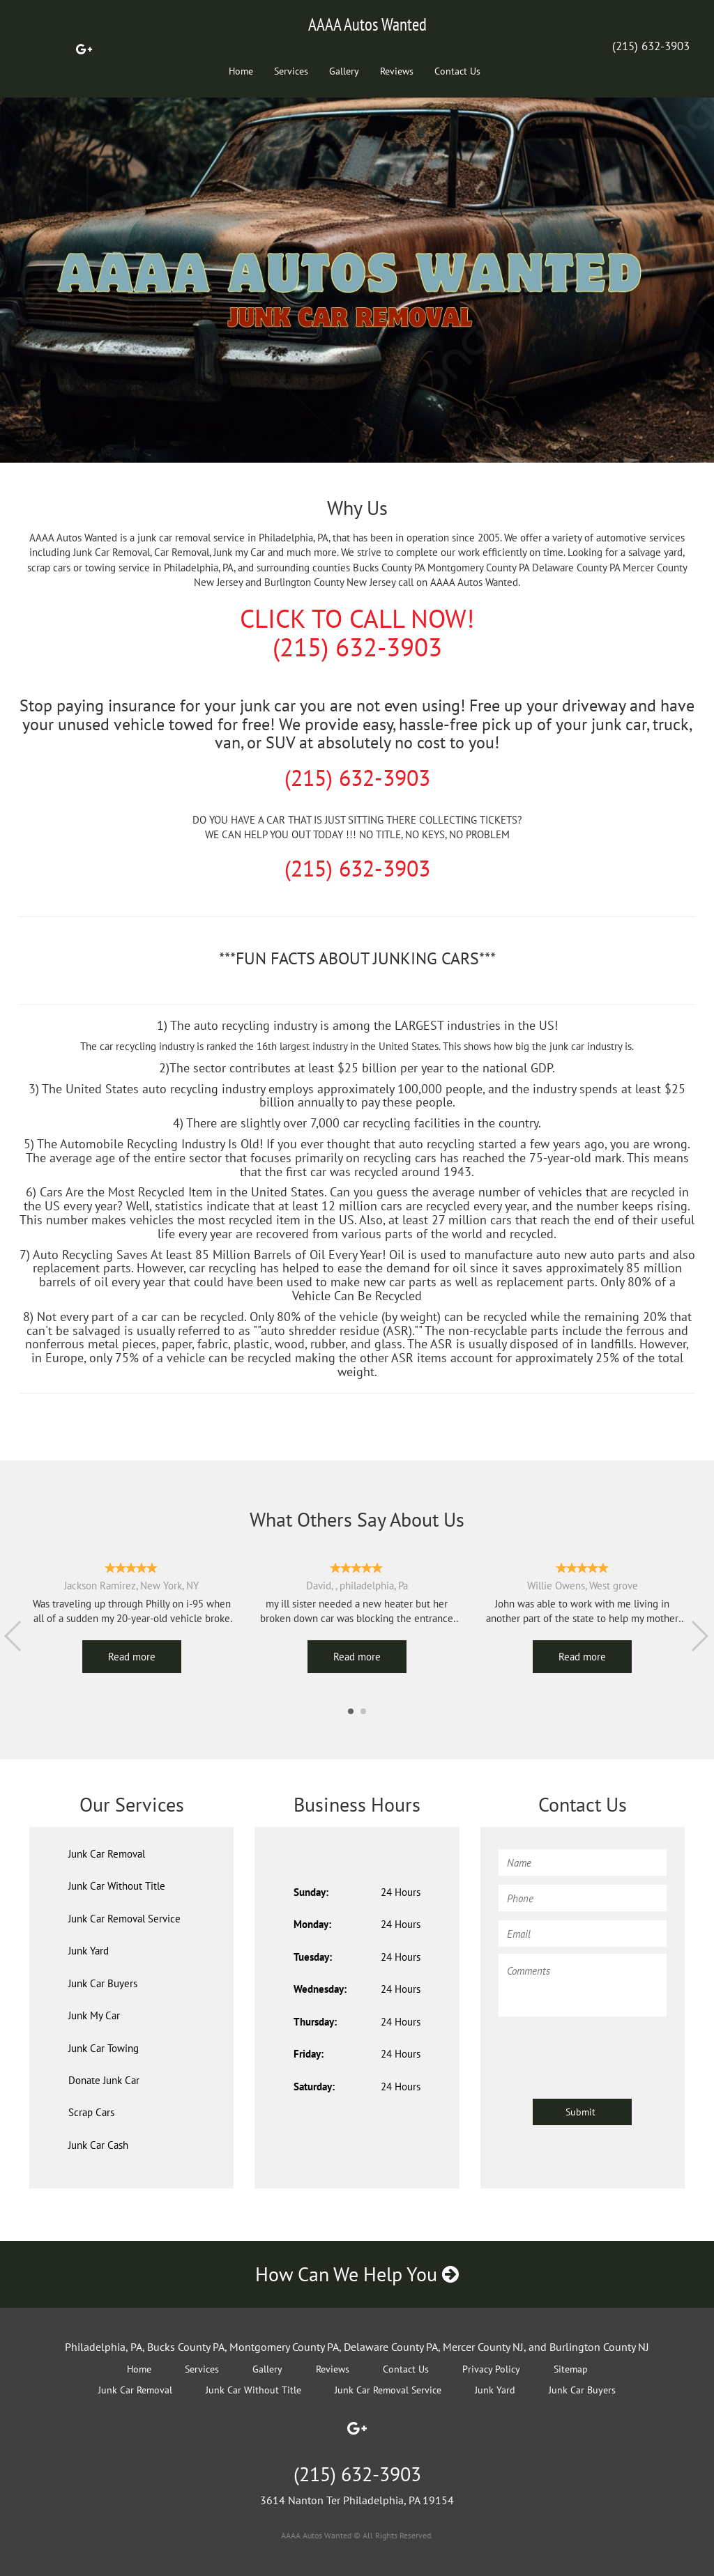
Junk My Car (94, 2015)
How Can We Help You (357, 2274)
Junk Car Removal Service (124, 1918)
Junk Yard (88, 1950)
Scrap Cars (91, 2112)
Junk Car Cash (98, 2145)
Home (241, 71)
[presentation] (605, 2050)
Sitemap (571, 2369)
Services (291, 71)
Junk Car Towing (103, 2048)
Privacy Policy (491, 2369)
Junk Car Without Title (116, 1885)
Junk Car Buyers (102, 1983)
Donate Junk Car (103, 2080)
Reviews (396, 71)
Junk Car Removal (106, 1853)
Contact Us (457, 71)
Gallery (344, 71)
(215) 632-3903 (651, 46)
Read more (131, 1656)
